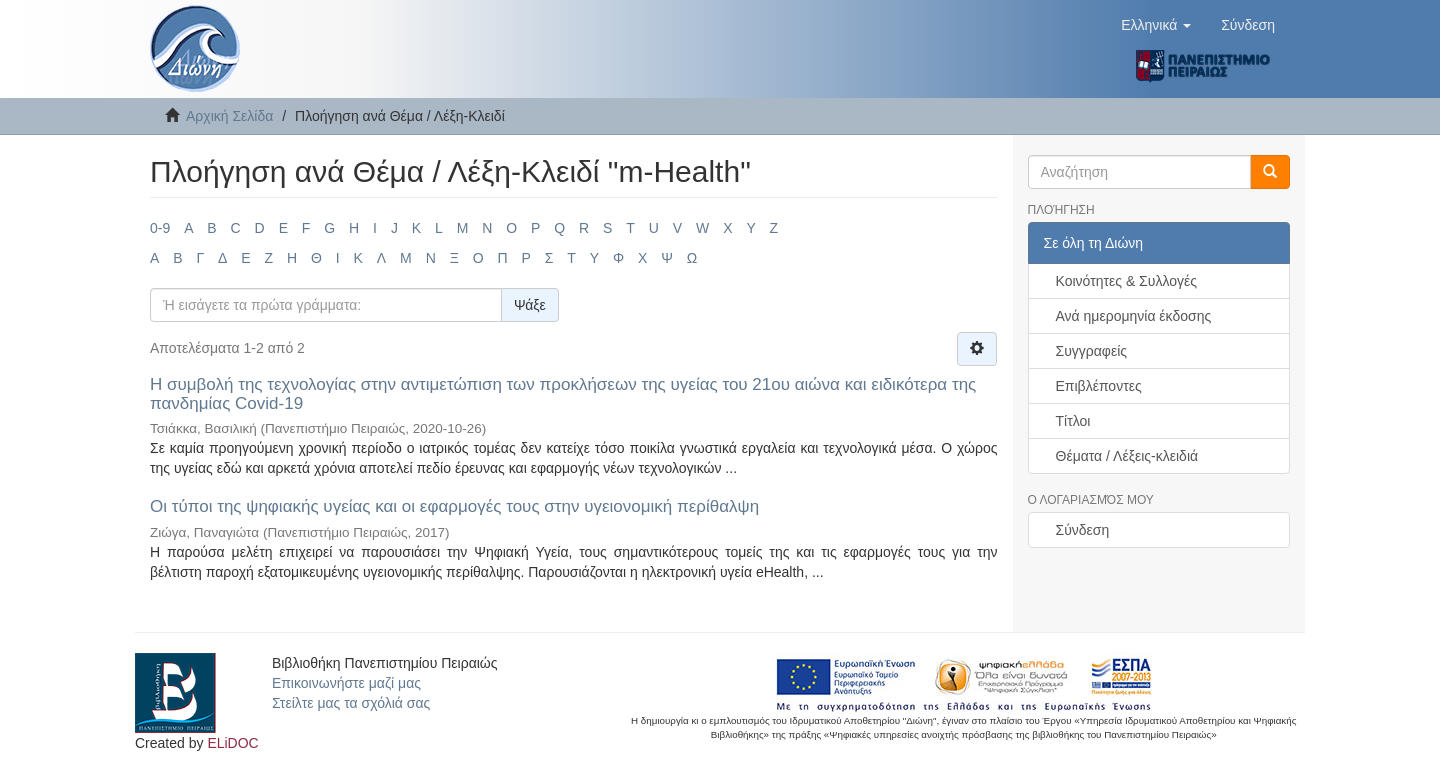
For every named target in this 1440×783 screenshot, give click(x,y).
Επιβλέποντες (1099, 386)
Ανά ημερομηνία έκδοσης (1134, 316)
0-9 (160, 228)
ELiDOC (232, 743)
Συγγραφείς (1092, 351)
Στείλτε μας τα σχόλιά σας (351, 703)
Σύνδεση (1083, 530)
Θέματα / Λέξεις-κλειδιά (1127, 456)
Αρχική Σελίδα (229, 116)
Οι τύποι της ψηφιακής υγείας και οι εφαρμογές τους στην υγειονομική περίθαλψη (454, 506)
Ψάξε (530, 305)
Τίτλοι (1073, 421)
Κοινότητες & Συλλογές (1126, 281)
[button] (1156, 25)
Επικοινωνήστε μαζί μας (346, 683)
